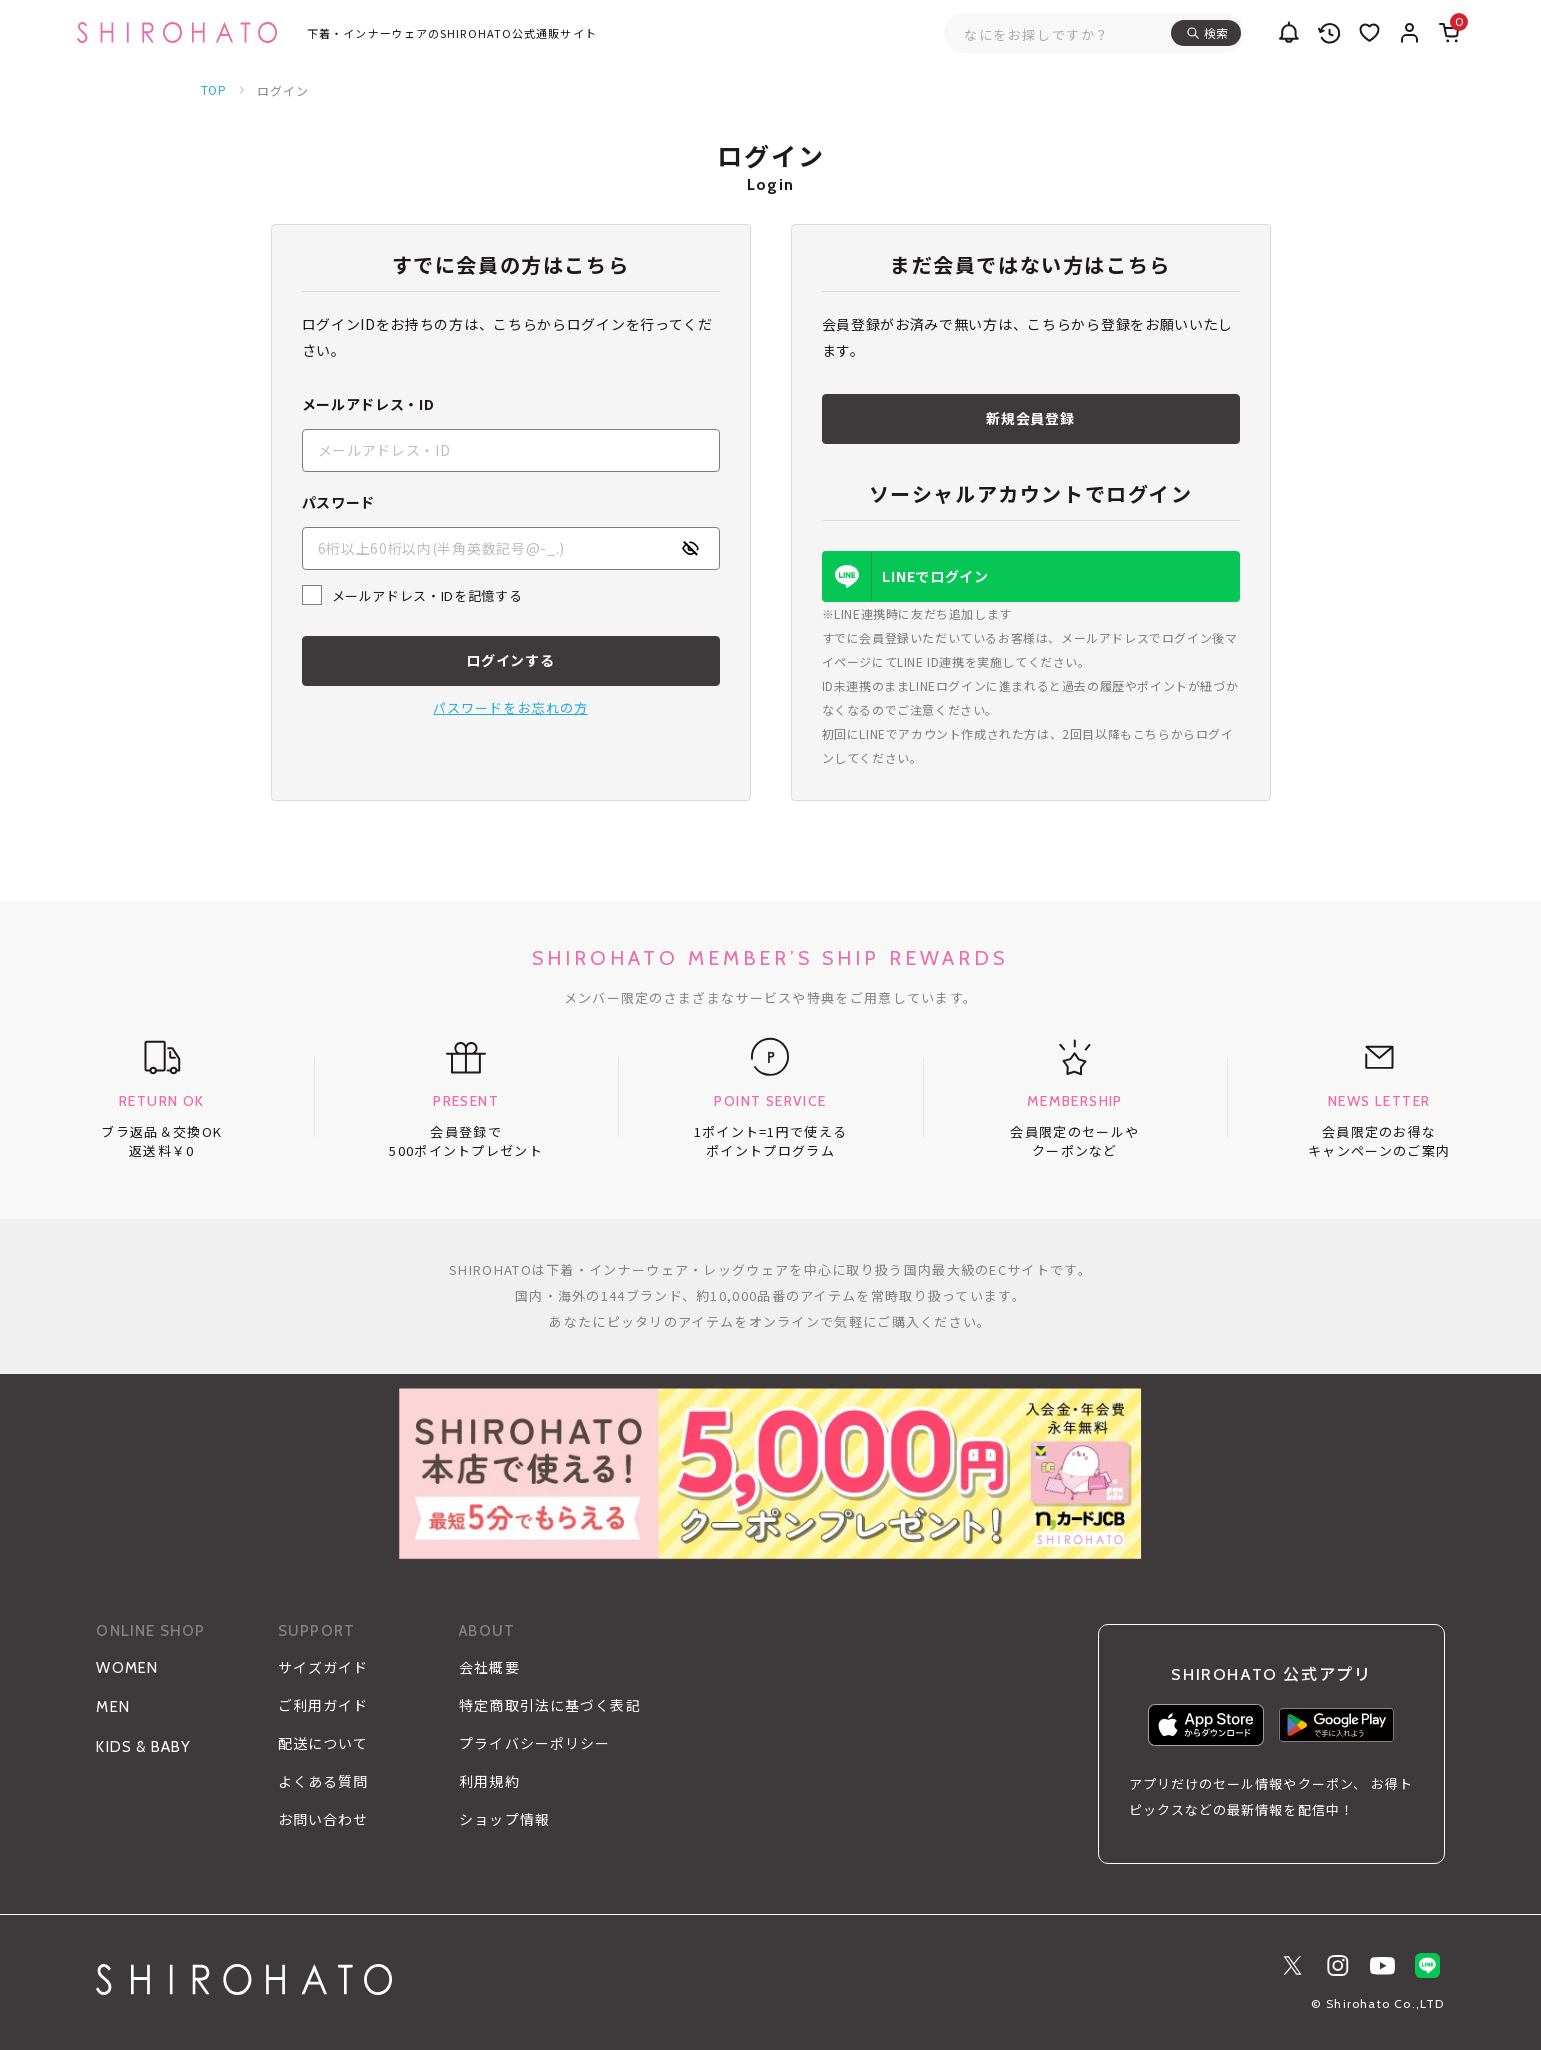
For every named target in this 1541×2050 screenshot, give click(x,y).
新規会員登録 (1030, 418)
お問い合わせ (323, 1820)
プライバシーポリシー (534, 1744)
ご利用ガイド (323, 1706)
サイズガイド (323, 1668)
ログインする (510, 660)
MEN (113, 1707)
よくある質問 (323, 1782)
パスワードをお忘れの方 (510, 707)
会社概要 (489, 1668)
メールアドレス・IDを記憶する (427, 595)
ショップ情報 (504, 1820)
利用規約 (489, 1782)
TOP (214, 90)
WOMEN (127, 1668)
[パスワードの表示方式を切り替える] (690, 548)
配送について (323, 1744)
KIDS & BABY (143, 1747)
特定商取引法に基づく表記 (549, 1706)
